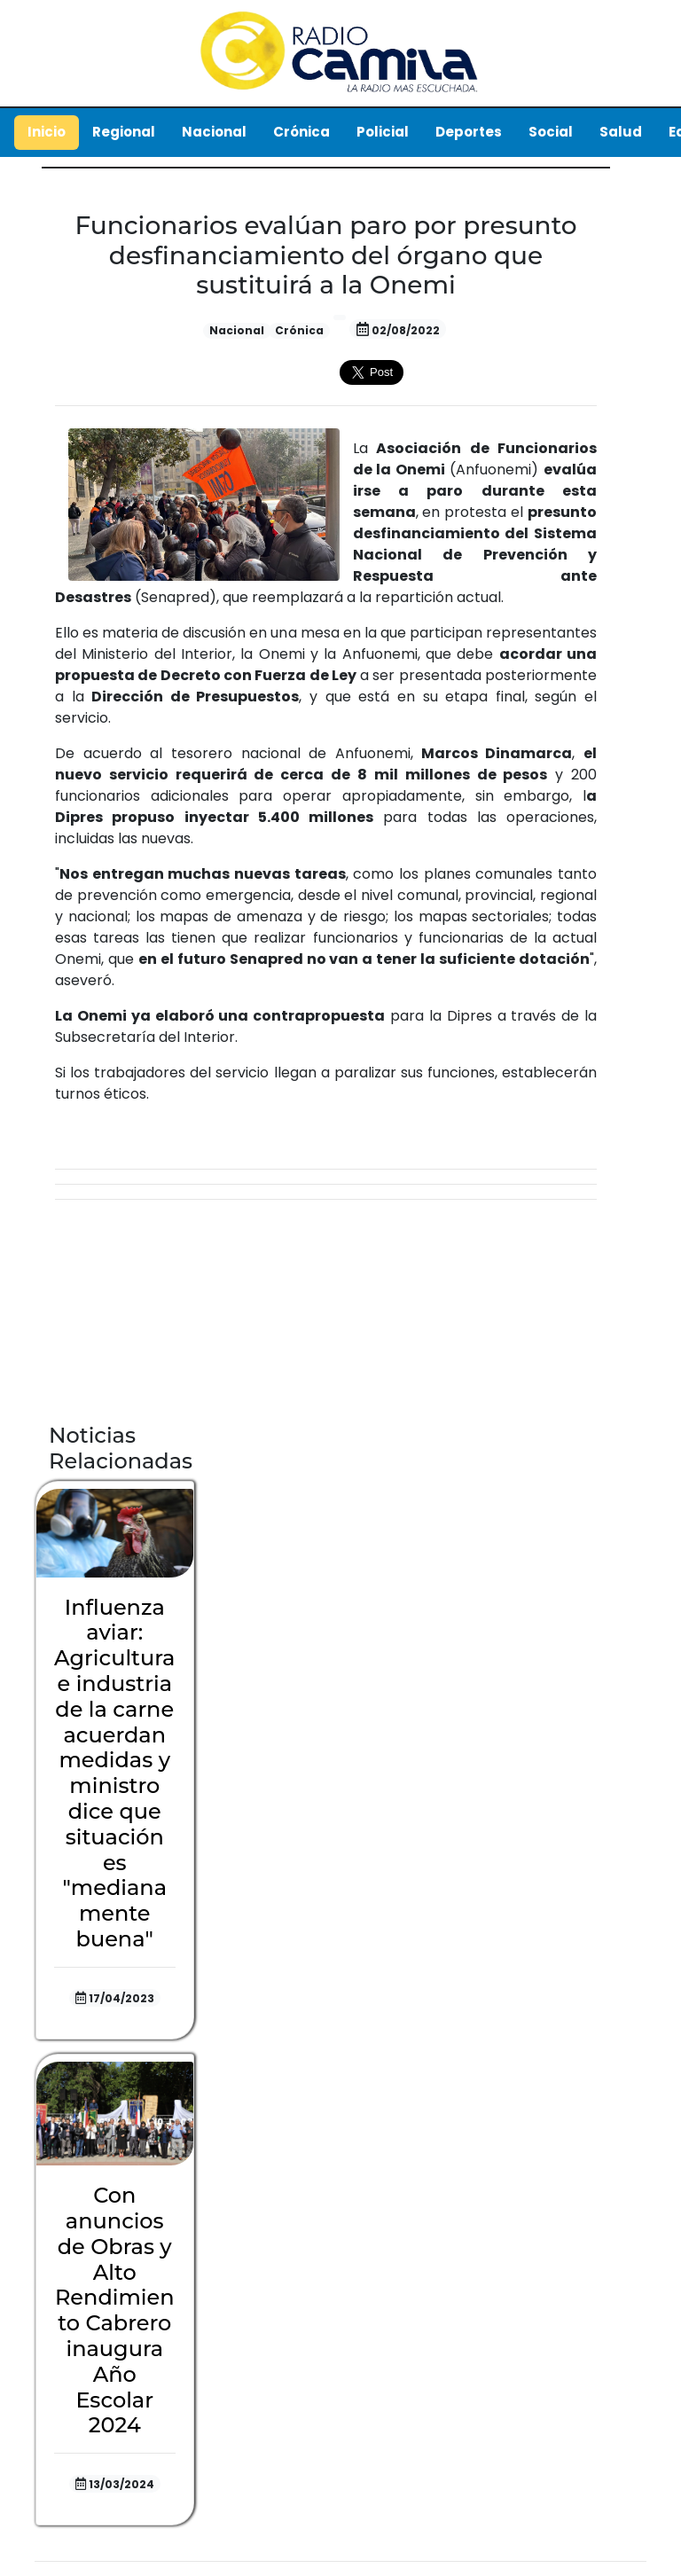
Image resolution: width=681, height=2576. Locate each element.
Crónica (301, 131)
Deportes (468, 131)
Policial (382, 131)
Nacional (214, 131)
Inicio (46, 131)
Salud (620, 131)
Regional (123, 131)
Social (550, 131)
